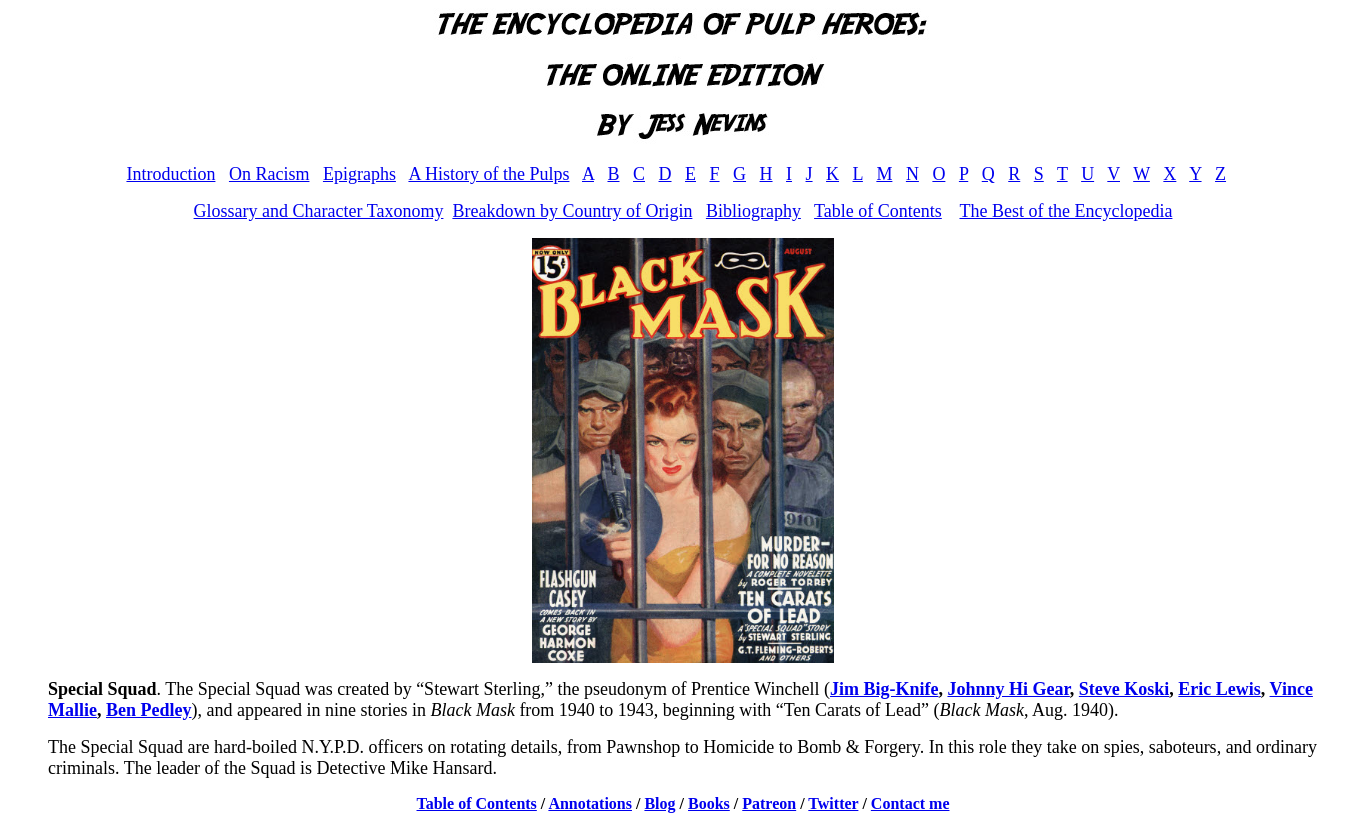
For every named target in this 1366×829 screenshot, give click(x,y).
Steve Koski (1124, 689)
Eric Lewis (1219, 689)
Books (709, 803)
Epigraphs (359, 174)
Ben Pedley (149, 710)
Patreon (769, 803)
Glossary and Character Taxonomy (319, 211)
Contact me (910, 803)
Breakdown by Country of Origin (572, 211)
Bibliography (753, 211)
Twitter (833, 803)
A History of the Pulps (488, 174)
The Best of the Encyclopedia (1065, 211)
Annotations (590, 803)
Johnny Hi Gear (1008, 689)
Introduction (170, 174)
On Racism (269, 174)
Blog (659, 803)
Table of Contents (878, 211)
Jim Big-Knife (884, 689)
